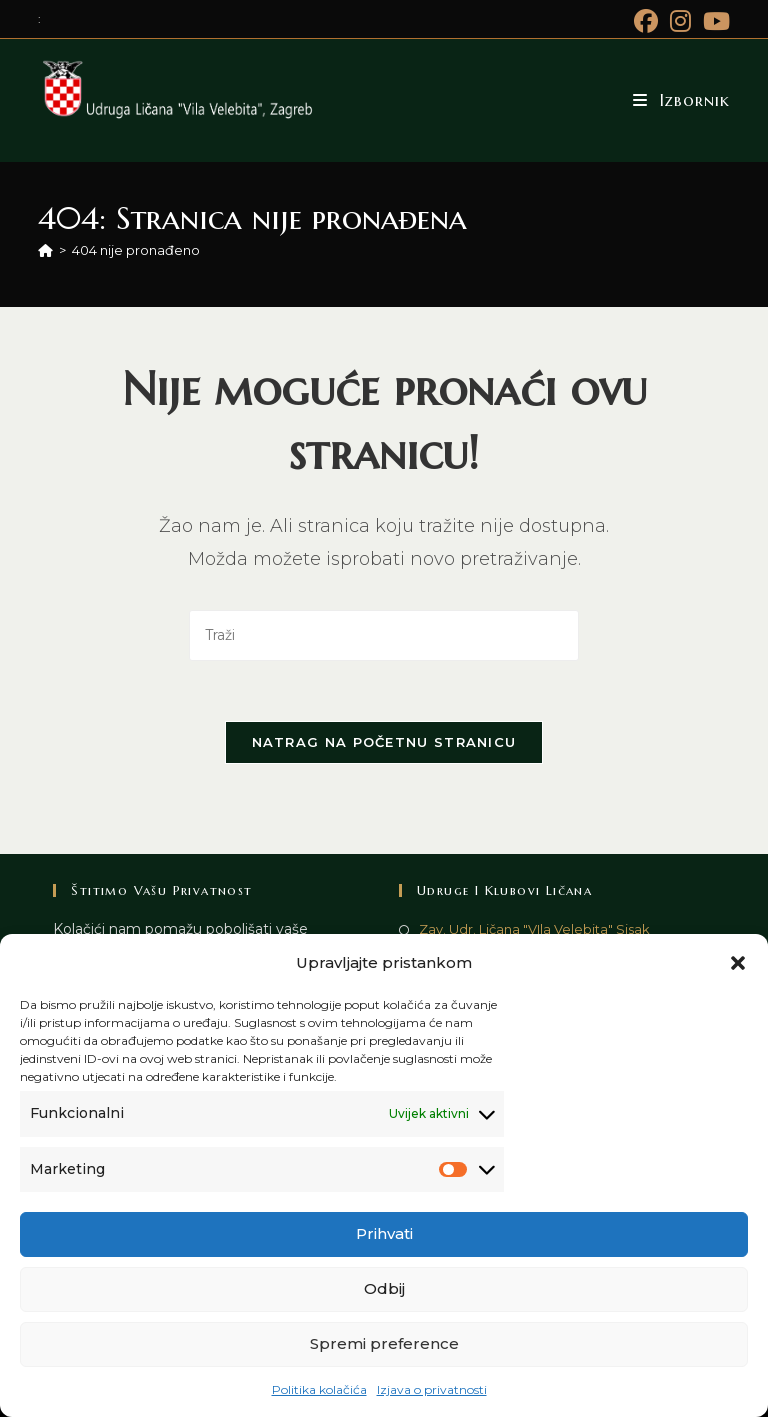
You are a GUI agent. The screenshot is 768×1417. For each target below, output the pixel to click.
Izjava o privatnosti (432, 1389)
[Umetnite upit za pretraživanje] (384, 635)
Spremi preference (384, 1343)
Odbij (384, 1288)
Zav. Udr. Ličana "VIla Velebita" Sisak (534, 929)
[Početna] (45, 250)
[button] (738, 963)
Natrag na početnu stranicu (384, 742)
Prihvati (384, 1233)
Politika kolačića (319, 1389)
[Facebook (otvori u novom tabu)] (646, 21)
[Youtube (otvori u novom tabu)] (713, 21)
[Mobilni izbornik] (681, 100)
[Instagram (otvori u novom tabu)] (680, 21)
